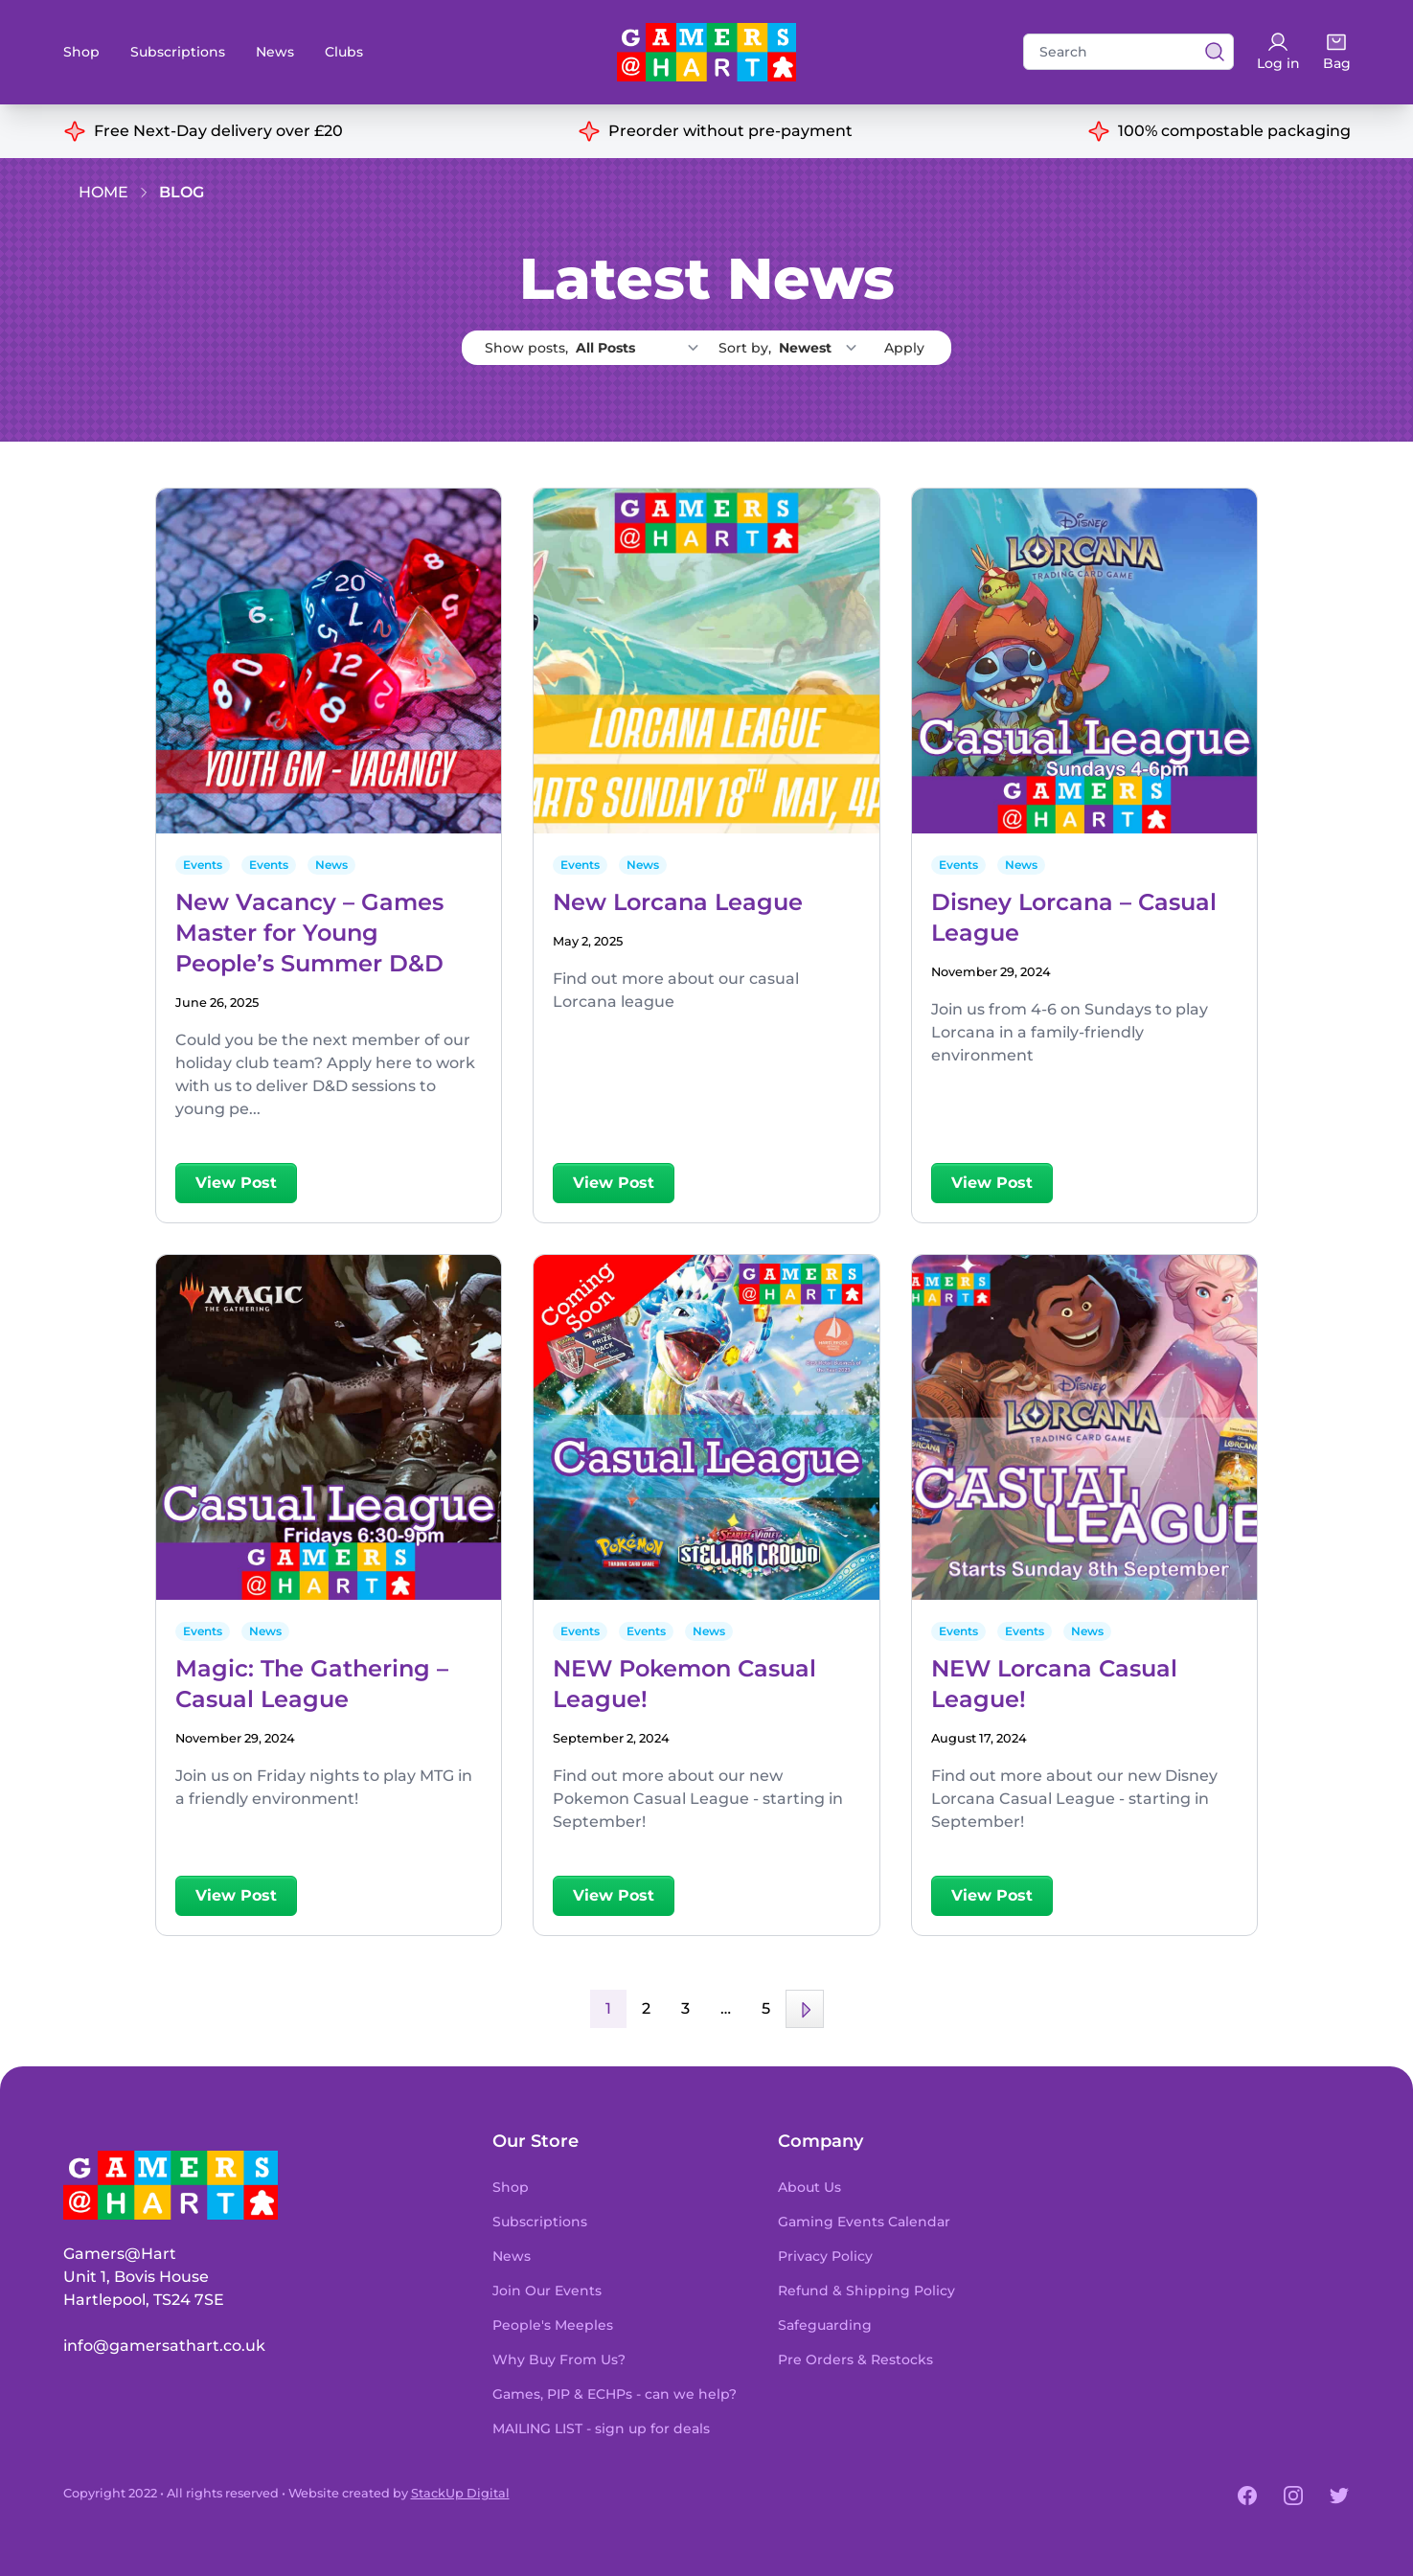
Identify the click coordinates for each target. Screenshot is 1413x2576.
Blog (181, 192)
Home (103, 192)
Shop (81, 51)
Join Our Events (547, 2290)
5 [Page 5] (766, 2008)
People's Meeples (552, 2325)
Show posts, (598, 347)
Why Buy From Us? (559, 2359)
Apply (904, 347)
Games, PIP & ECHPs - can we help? (614, 2394)
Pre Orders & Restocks (855, 2359)
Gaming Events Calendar (864, 2221)
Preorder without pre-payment (730, 131)
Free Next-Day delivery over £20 (218, 131)
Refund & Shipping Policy (866, 2290)
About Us (809, 2187)
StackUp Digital (460, 2493)
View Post (236, 1183)
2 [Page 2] (646, 2008)
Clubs (344, 51)
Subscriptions (177, 51)
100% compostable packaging (1234, 131)
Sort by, (793, 347)
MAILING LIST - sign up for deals (601, 2428)
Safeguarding (825, 2325)
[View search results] (1209, 52)
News (275, 51)
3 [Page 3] (685, 2008)
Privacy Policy (825, 2256)
